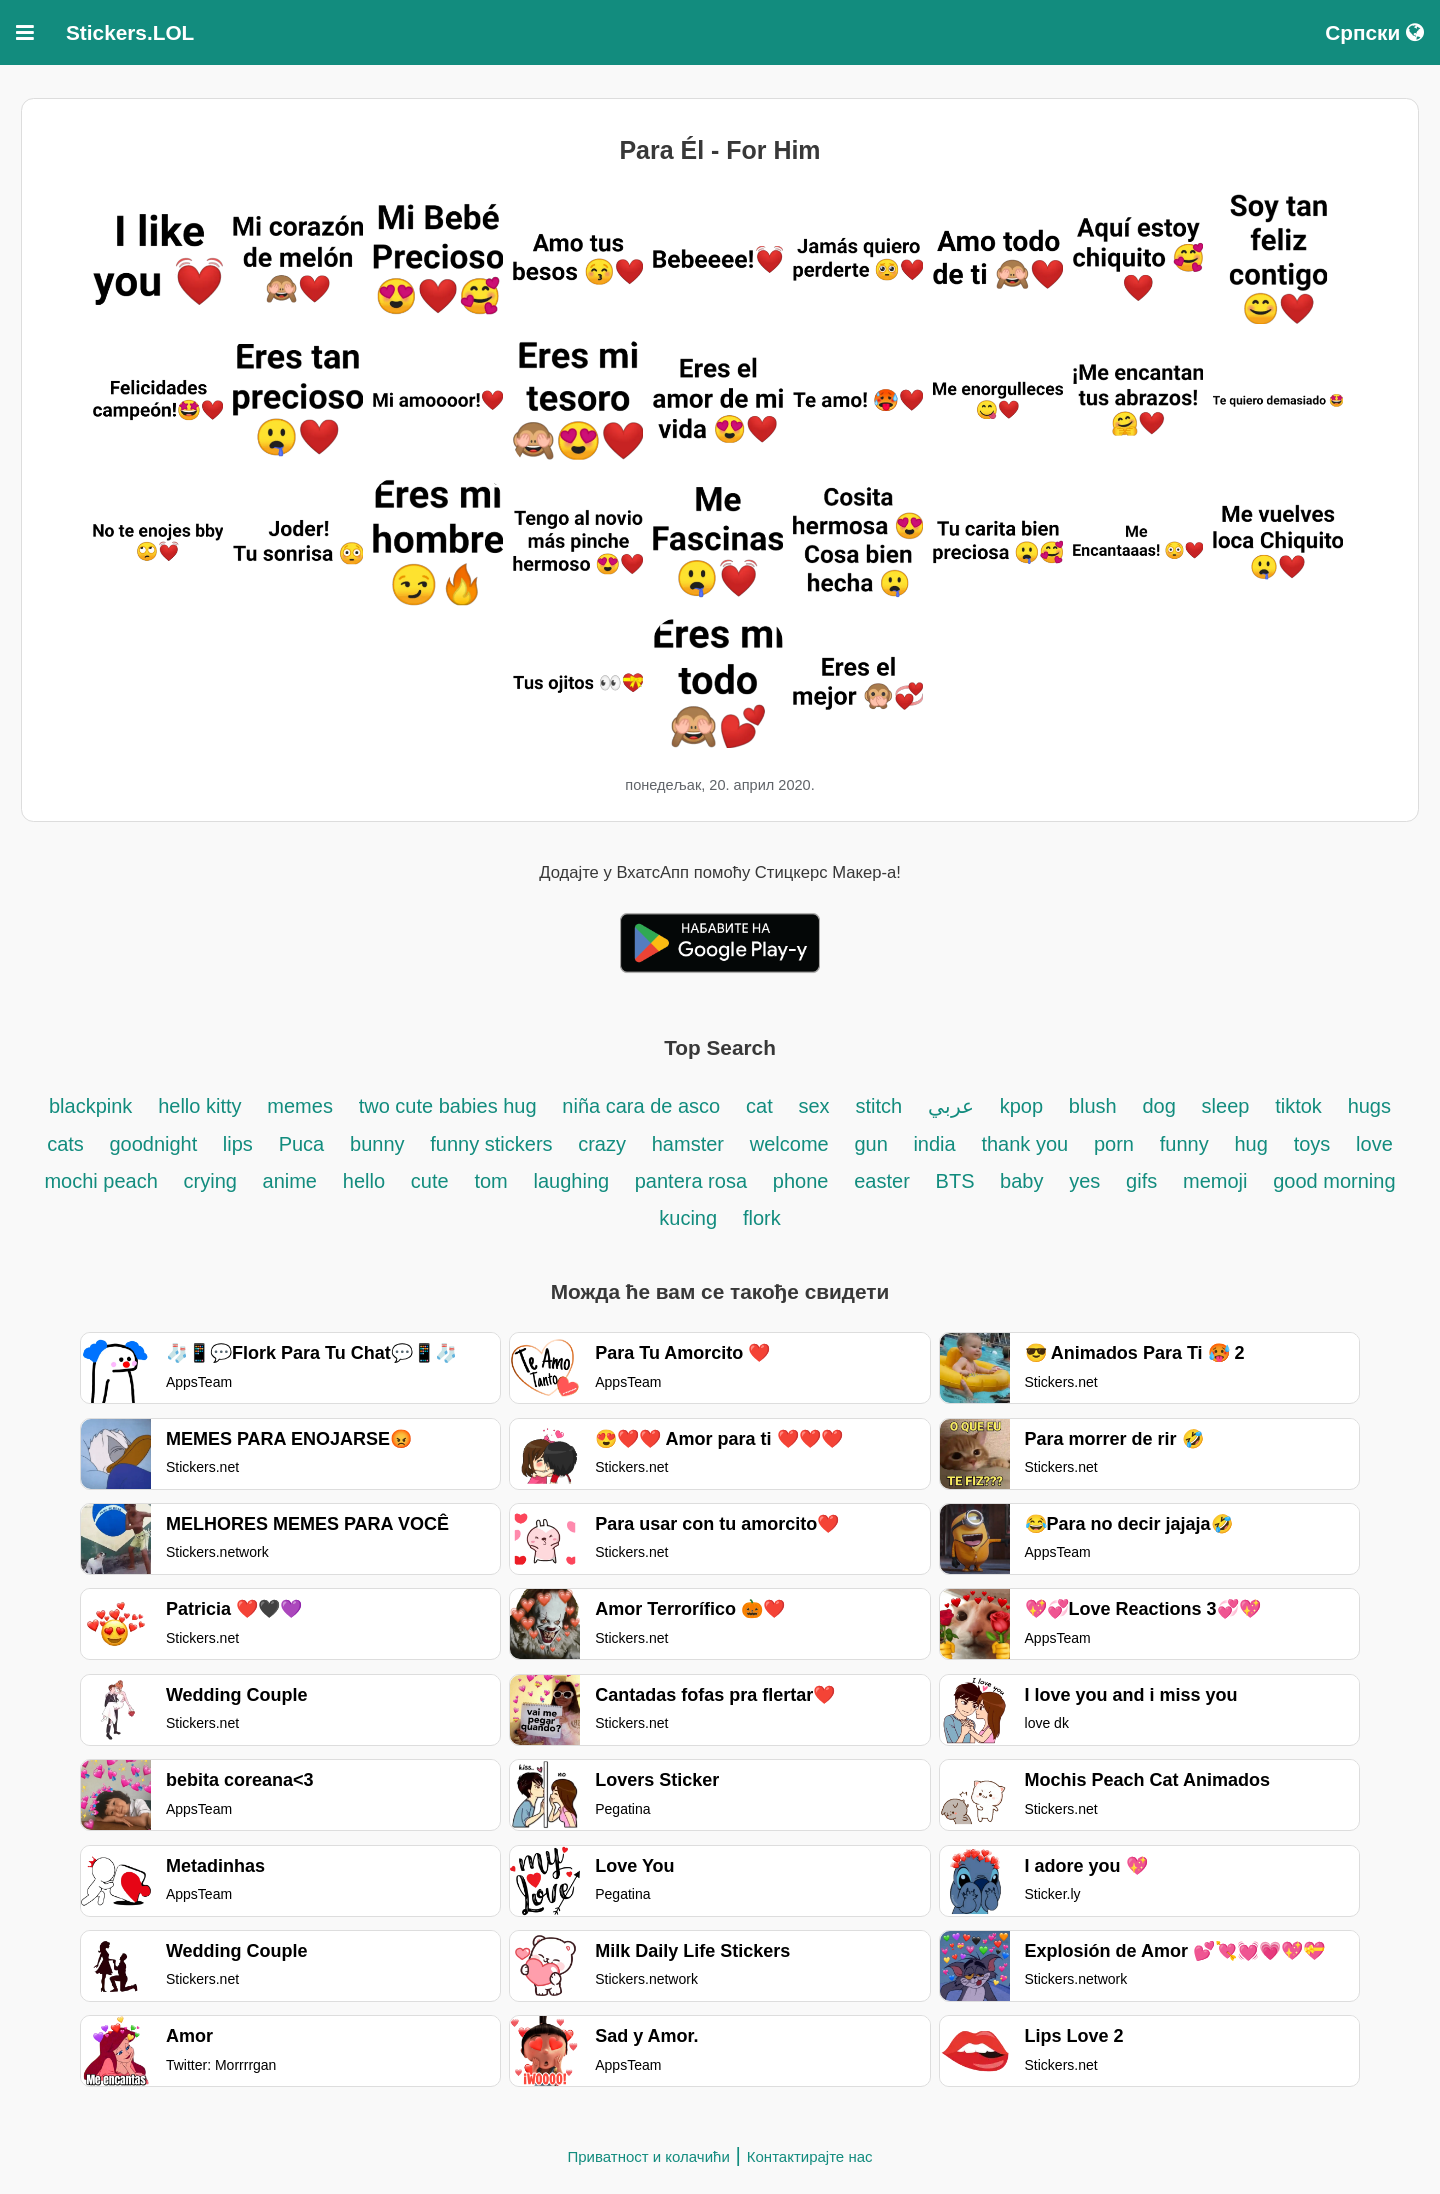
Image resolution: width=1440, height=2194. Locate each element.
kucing (688, 1218)
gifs (1141, 1181)
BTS (958, 1181)
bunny (377, 1144)
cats (68, 1144)
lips (238, 1144)
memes (300, 1106)
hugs (1369, 1106)
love (1374, 1144)
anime (290, 1181)
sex (814, 1106)
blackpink (90, 1106)
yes (1084, 1181)
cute (430, 1181)
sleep (1226, 1106)
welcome (789, 1144)
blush (1093, 1106)
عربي (951, 1106)
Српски (1374, 32)
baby (1021, 1181)
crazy (602, 1144)
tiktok (1298, 1106)
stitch (878, 1106)
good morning (1334, 1181)
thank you (1024, 1144)
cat (759, 1106)
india (934, 1144)
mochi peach (100, 1181)
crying (213, 1181)
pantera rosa (691, 1181)
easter (882, 1181)
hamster (688, 1144)
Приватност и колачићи (648, 2156)
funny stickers (494, 1144)
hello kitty (199, 1106)
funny (1184, 1144)
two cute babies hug (448, 1106)
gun (873, 1144)
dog (1158, 1106)
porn (1114, 1144)
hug (1250, 1144)
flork (762, 1218)
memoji (1215, 1181)
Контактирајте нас (810, 2156)
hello (364, 1181)
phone (801, 1181)
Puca (302, 1144)
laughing (574, 1181)
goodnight (155, 1144)
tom (490, 1181)
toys (1312, 1144)
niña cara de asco (641, 1106)
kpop (1021, 1106)
